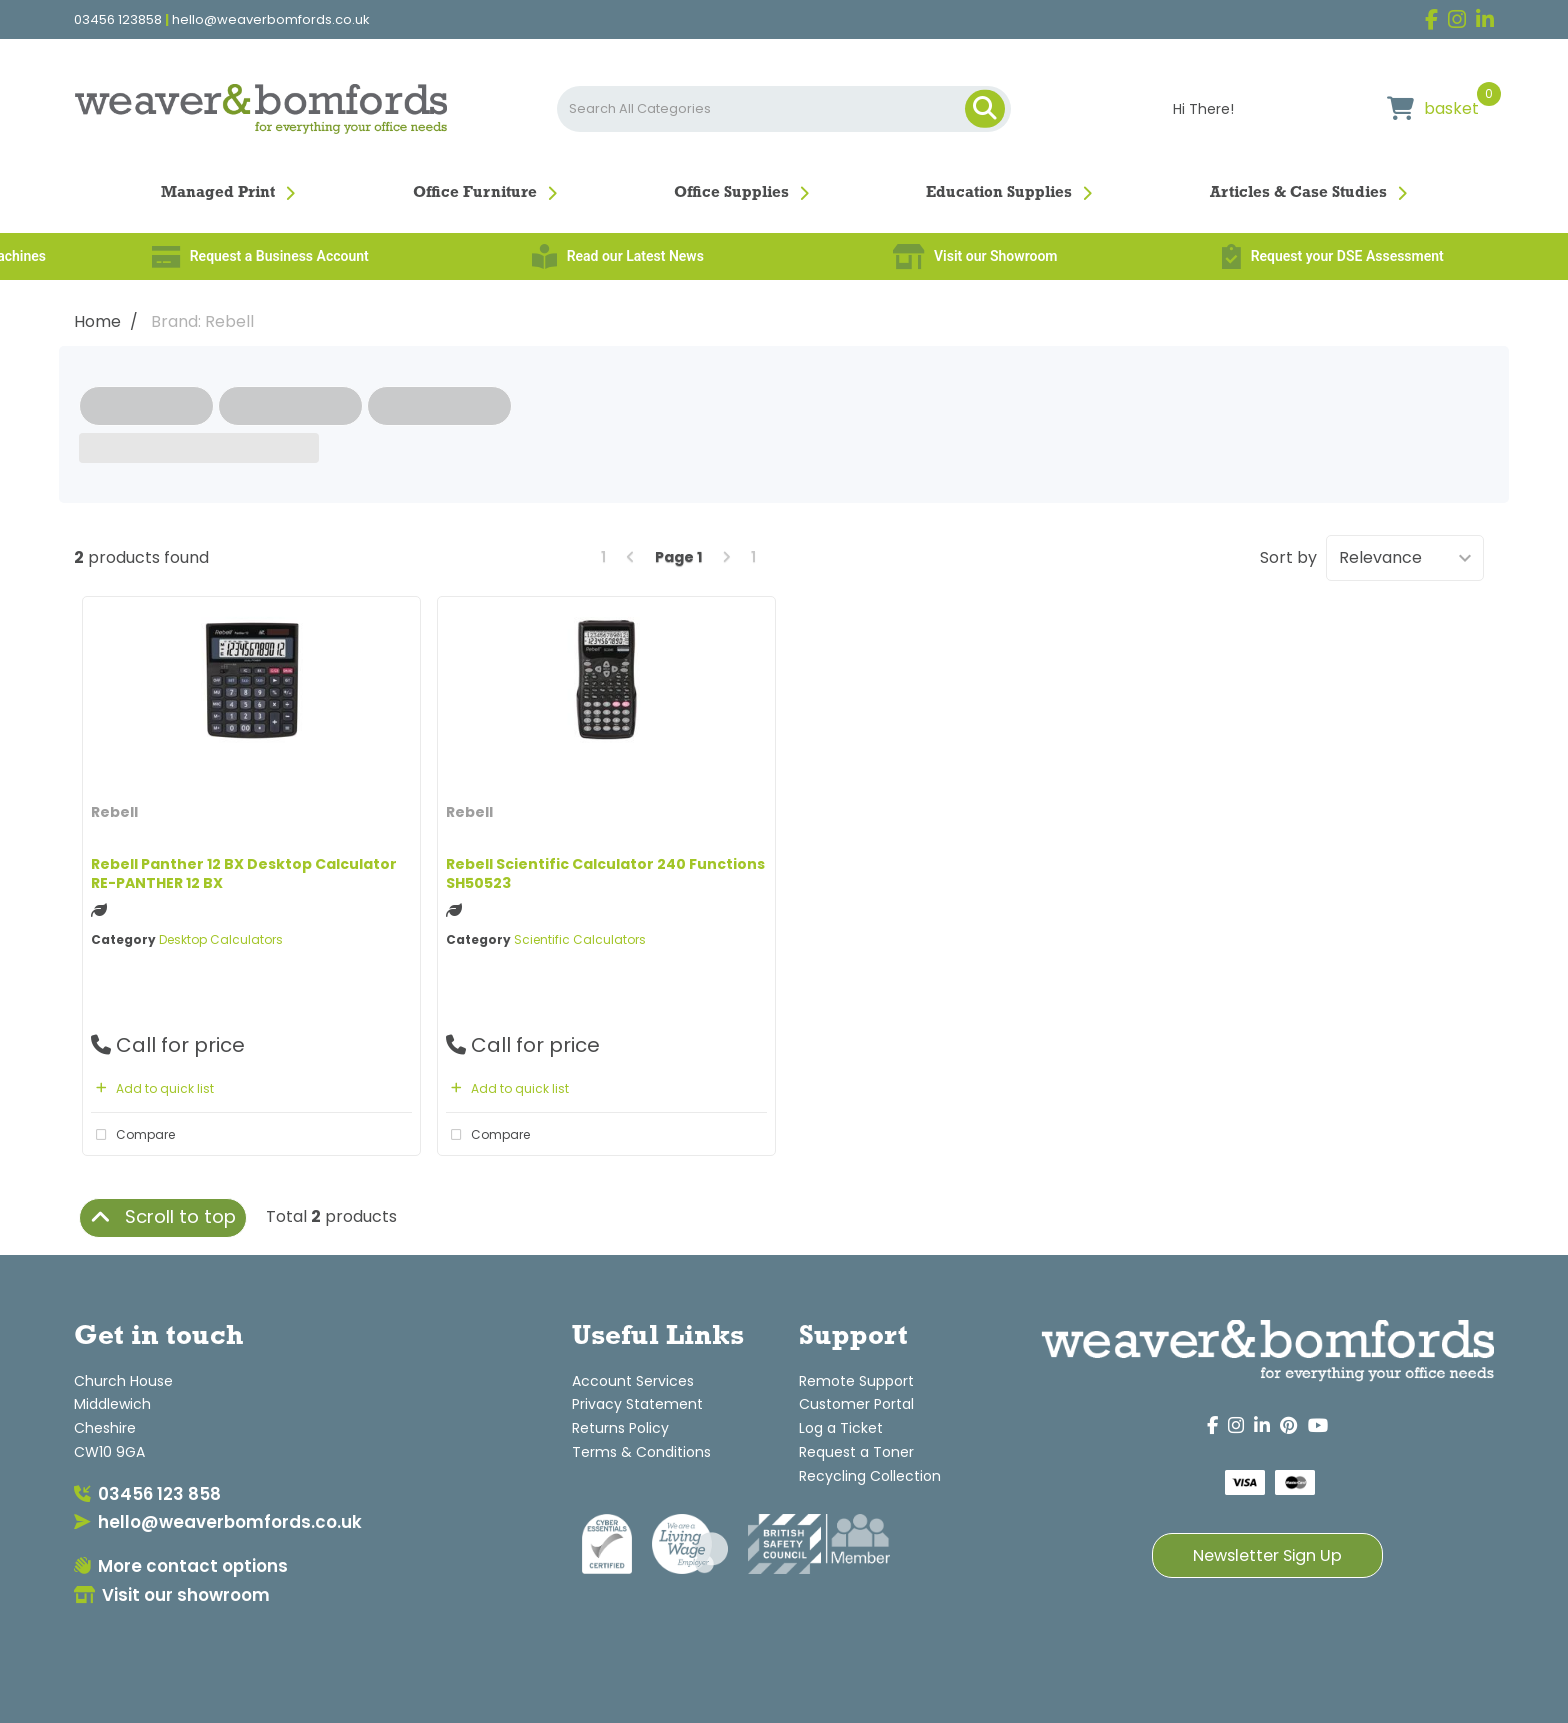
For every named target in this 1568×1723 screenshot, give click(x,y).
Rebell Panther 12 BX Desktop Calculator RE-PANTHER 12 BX (244, 873)
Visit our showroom (172, 1595)
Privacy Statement (637, 1404)
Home (97, 321)
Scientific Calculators (580, 939)
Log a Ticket (841, 1428)
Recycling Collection (870, 1476)
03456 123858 (118, 20)
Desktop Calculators (221, 939)
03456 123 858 (147, 1494)
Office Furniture (475, 193)
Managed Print (218, 193)
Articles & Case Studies (1298, 193)
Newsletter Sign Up (1267, 1555)
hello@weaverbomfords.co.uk (271, 20)
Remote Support (856, 1381)
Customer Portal (856, 1404)
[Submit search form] (985, 109)
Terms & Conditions (641, 1452)
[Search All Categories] (783, 109)
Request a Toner (856, 1452)
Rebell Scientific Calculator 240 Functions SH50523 (605, 873)
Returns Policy (620, 1428)
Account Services (633, 1381)
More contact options (181, 1566)
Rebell (114, 812)
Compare (133, 1135)
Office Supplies (731, 193)
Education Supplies (999, 193)
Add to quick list (152, 1088)
